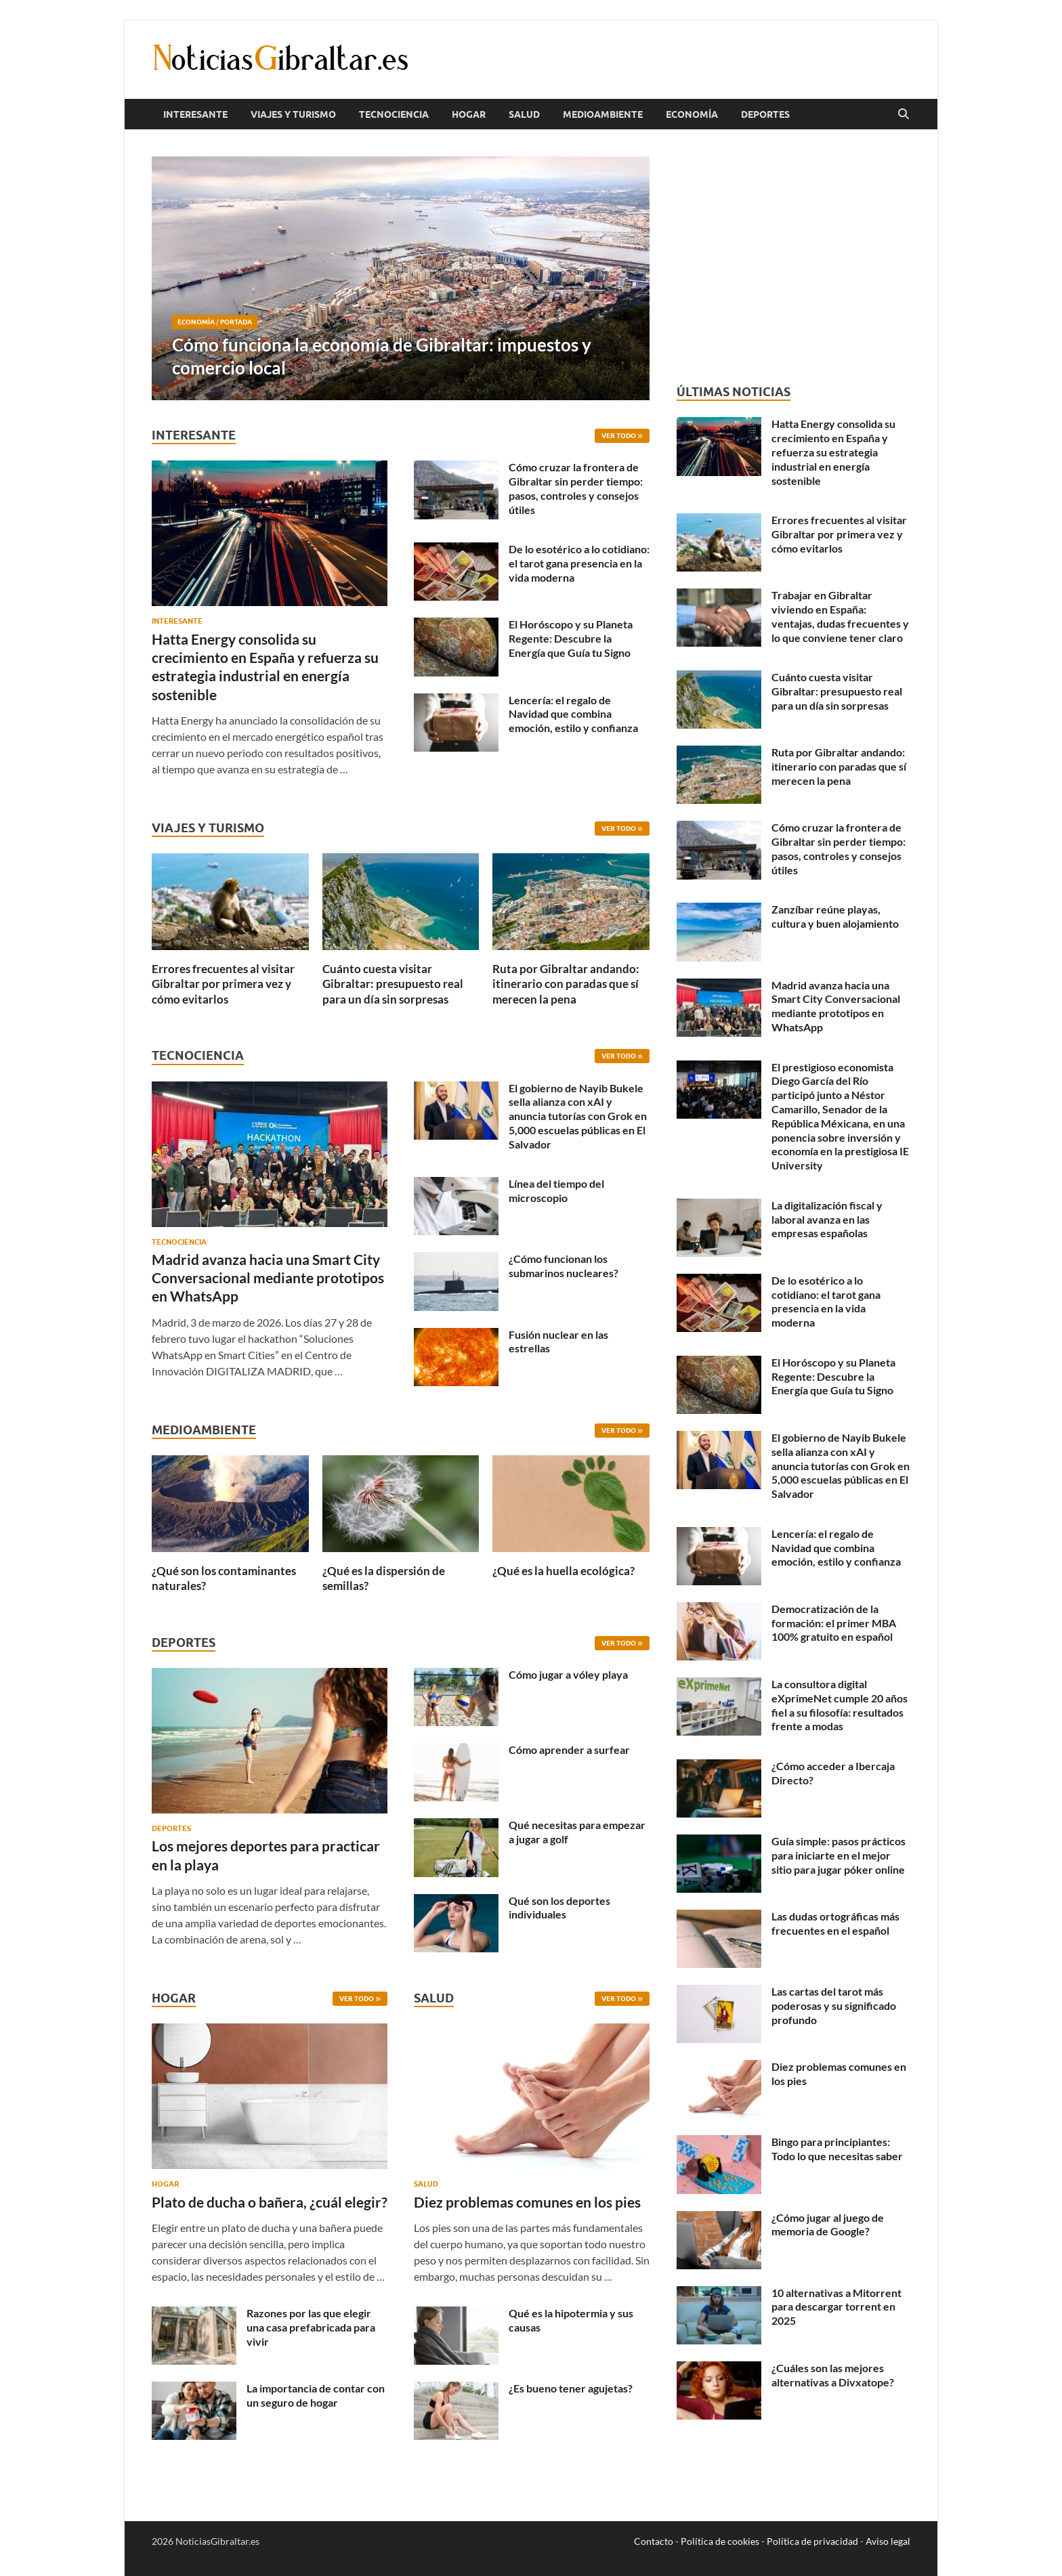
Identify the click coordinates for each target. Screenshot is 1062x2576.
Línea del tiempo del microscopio (556, 1190)
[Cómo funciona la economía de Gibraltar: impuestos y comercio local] (401, 278)
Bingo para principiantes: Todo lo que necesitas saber (837, 2148)
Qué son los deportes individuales (559, 1907)
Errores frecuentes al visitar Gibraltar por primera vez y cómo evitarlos (223, 984)
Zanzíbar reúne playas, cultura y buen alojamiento (835, 916)
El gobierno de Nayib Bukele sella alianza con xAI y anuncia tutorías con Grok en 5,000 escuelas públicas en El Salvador (578, 1116)
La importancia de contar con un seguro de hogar (316, 2395)
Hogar (469, 114)
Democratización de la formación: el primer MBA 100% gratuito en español (833, 1623)
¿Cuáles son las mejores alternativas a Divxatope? (832, 2374)
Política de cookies (720, 2541)
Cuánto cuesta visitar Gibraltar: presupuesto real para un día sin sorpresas (392, 984)
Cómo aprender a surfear (569, 1749)
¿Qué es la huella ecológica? (563, 1571)
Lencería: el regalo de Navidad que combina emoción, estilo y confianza (573, 714)
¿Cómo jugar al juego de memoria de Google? (827, 2224)
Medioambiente (603, 114)
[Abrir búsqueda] (903, 114)
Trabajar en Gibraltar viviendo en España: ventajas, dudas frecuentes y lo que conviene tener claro (840, 615)
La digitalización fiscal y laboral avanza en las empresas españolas (827, 1219)
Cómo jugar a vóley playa (568, 1674)
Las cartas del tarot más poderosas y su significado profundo (833, 2005)
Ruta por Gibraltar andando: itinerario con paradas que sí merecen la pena (565, 984)
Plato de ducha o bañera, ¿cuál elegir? (269, 2201)
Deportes (765, 114)
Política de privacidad (812, 2541)
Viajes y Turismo (293, 114)
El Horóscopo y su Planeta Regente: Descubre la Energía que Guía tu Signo (571, 638)
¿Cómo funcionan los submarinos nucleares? (563, 1265)
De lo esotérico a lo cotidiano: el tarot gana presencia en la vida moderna (579, 563)
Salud (524, 114)
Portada (236, 322)
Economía (692, 114)
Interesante (195, 114)
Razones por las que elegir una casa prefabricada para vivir (311, 2327)
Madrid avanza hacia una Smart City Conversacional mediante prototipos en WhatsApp (268, 1278)
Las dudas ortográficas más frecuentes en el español (835, 1923)
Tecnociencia (394, 114)
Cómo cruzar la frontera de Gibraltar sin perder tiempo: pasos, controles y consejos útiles (576, 487)
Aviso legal (888, 2541)
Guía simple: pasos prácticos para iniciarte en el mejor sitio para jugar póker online (838, 1855)
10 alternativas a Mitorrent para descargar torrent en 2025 (836, 2306)
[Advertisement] (793, 256)
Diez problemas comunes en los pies (527, 2201)
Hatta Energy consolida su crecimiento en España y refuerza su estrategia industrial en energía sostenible (833, 451)
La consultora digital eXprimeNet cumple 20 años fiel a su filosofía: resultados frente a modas (839, 1704)
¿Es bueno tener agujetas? (571, 2388)
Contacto (653, 2541)
